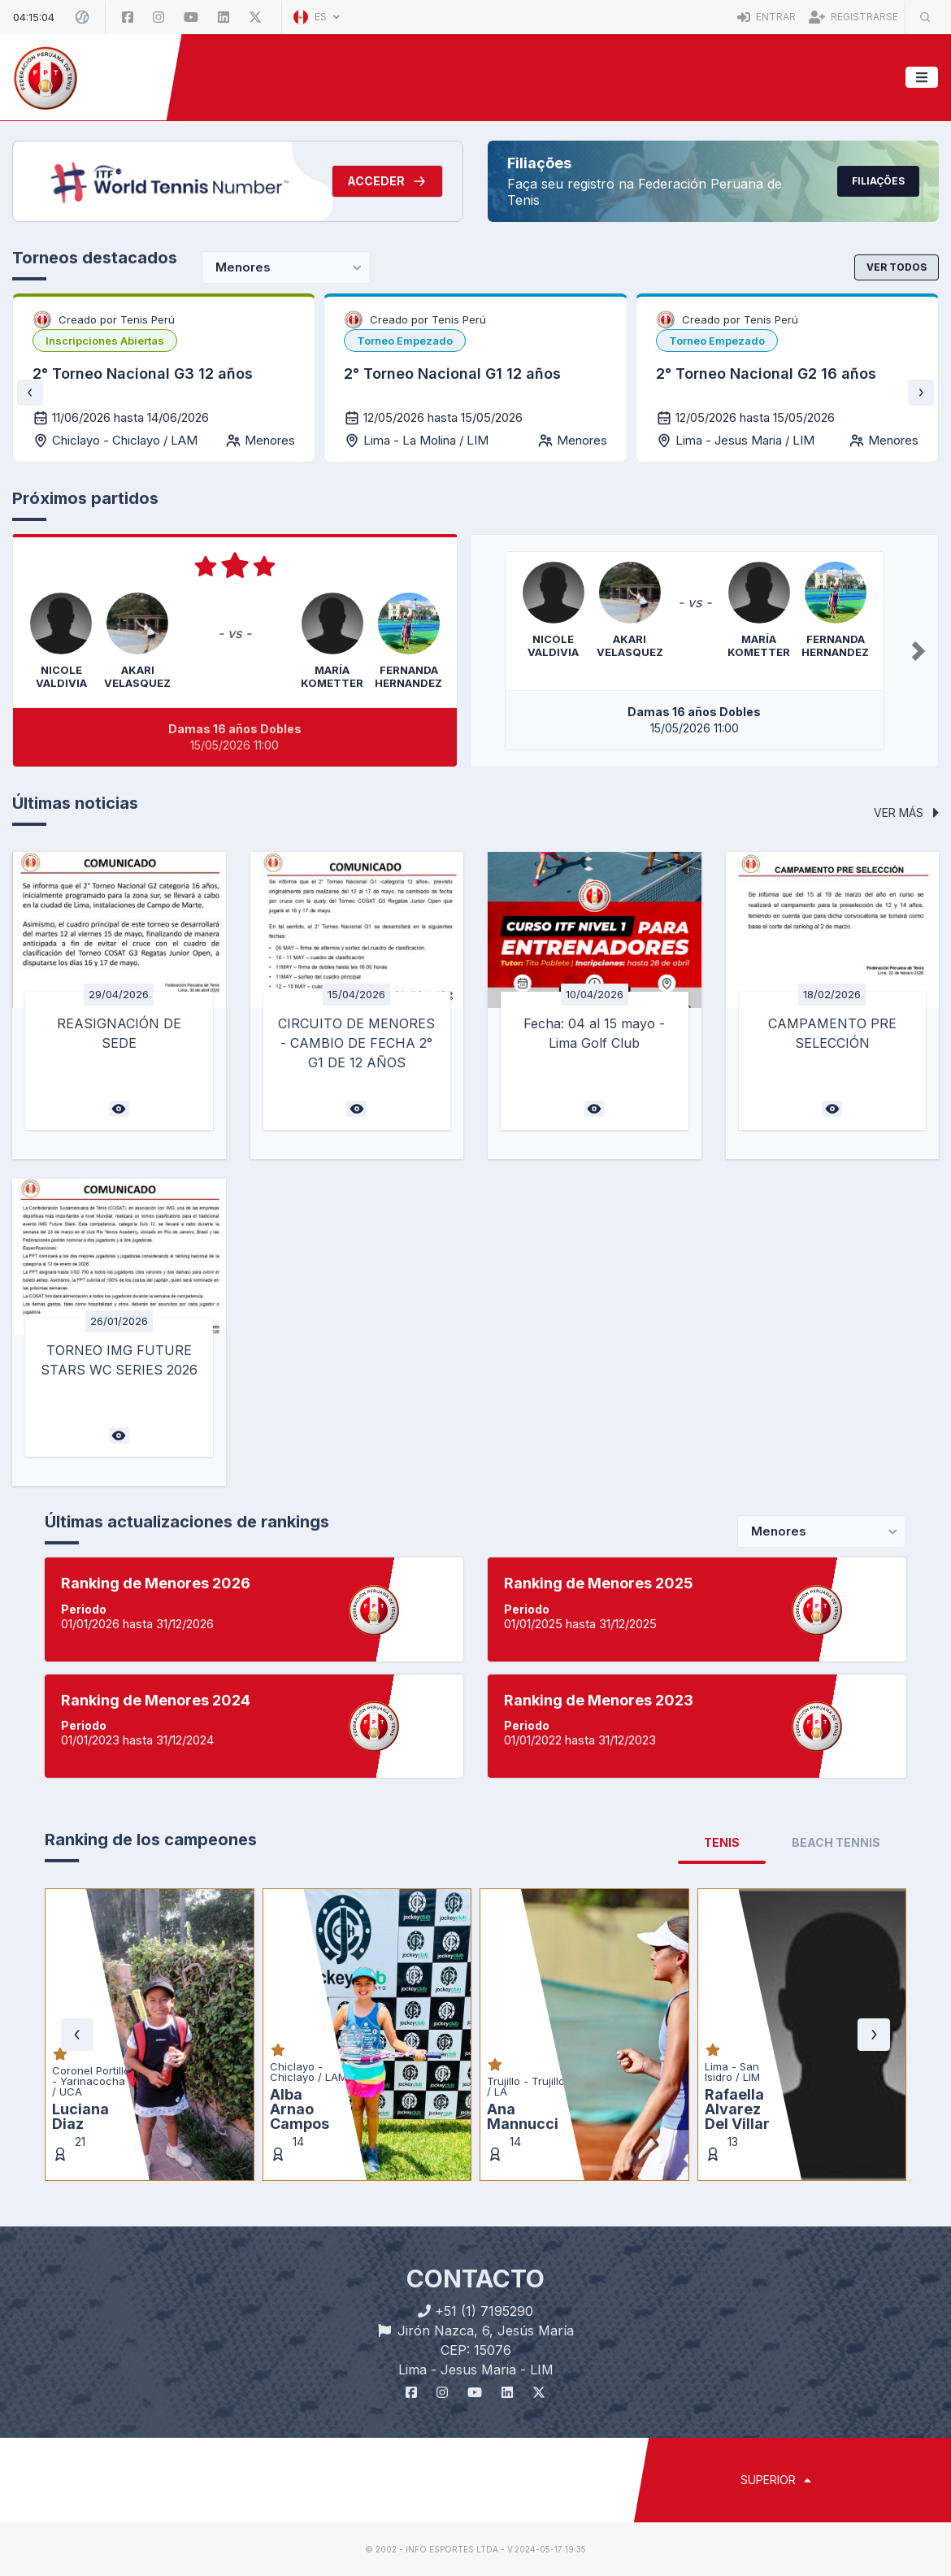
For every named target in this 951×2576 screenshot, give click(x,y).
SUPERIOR (775, 2480)
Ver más (906, 812)
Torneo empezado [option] (405, 340)
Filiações (878, 181)
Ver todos (896, 267)
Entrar (766, 17)
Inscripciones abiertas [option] (105, 340)
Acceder (387, 181)
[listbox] (105, 340)
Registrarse (853, 17)
